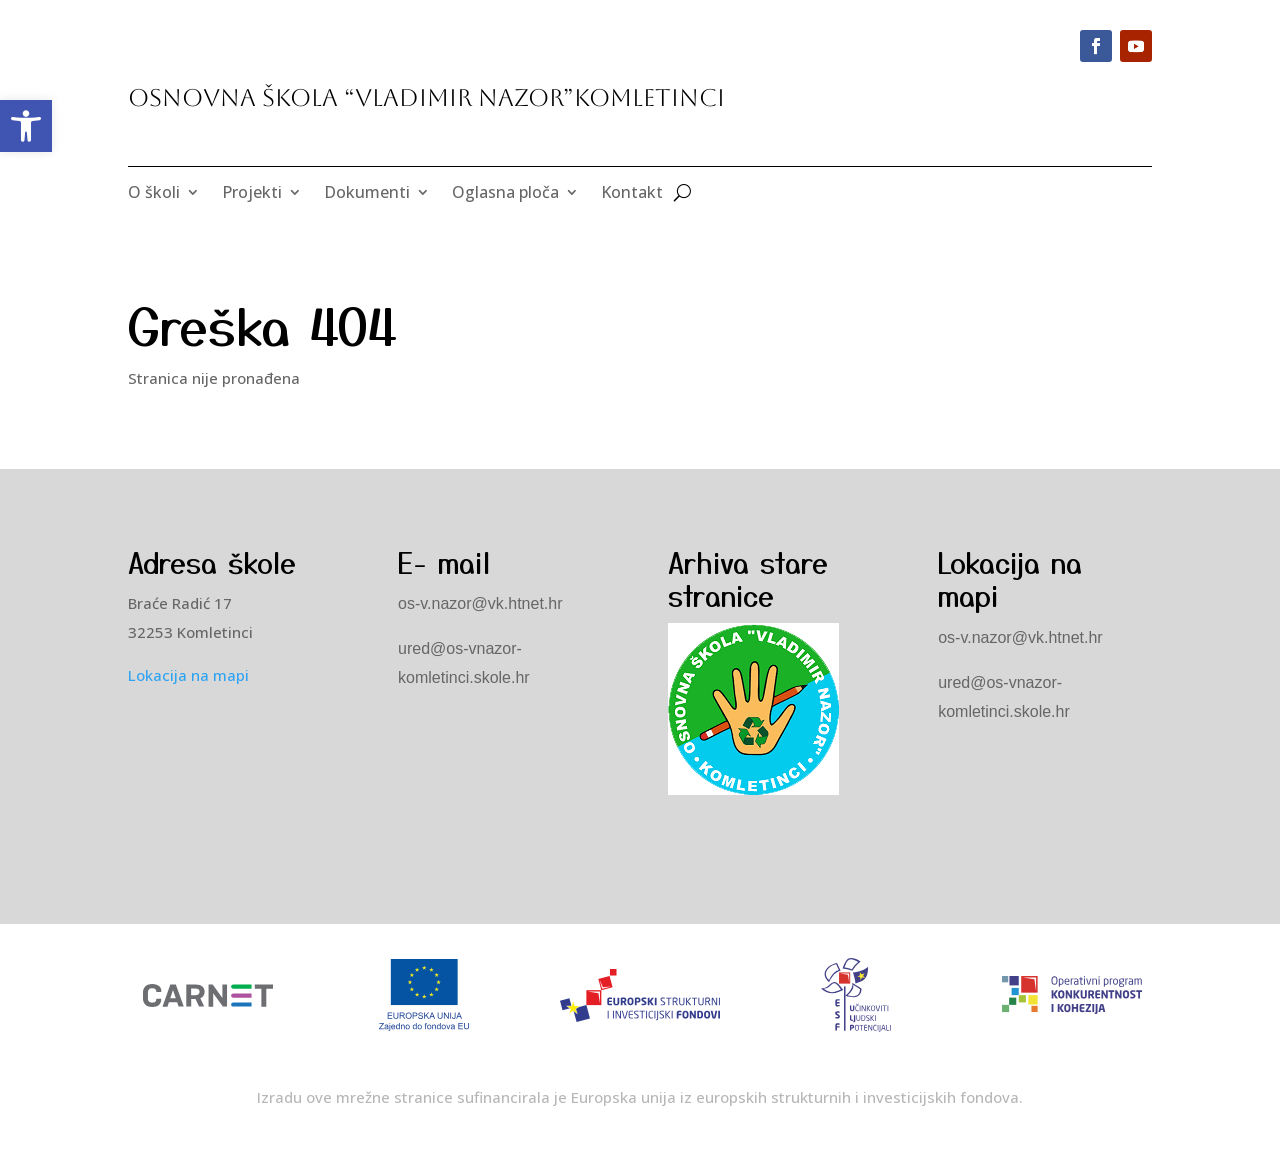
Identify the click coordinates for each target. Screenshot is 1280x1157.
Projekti (252, 194)
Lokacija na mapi (188, 675)
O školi (154, 194)
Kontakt (632, 194)
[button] (26, 126)
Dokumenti (367, 194)
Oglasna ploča (505, 194)
